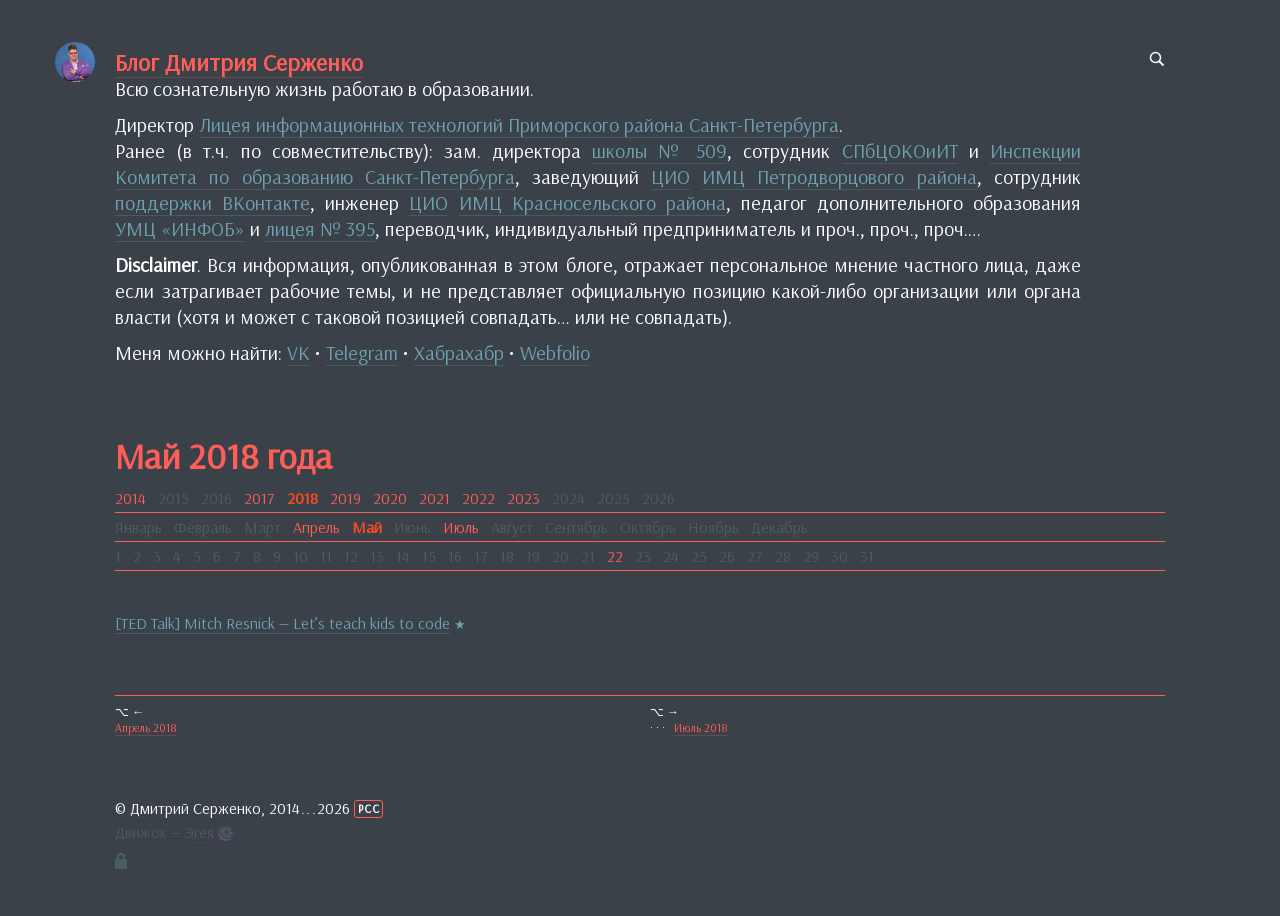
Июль (461, 527)
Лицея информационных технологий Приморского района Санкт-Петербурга (519, 124)
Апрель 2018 (146, 727)
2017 (259, 498)
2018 (302, 498)
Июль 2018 (701, 727)
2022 (478, 498)
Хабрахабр (459, 352)
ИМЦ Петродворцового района (839, 176)
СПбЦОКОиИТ (900, 150)
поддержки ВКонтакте (212, 202)
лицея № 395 (320, 228)
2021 (434, 498)
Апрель (316, 527)
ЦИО (670, 176)
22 (615, 556)
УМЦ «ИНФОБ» (180, 228)
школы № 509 (659, 150)
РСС (369, 808)
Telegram (362, 352)
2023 (523, 498)
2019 (345, 498)
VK (298, 352)
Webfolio (555, 352)
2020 (390, 498)
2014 (130, 498)
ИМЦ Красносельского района (592, 202)
